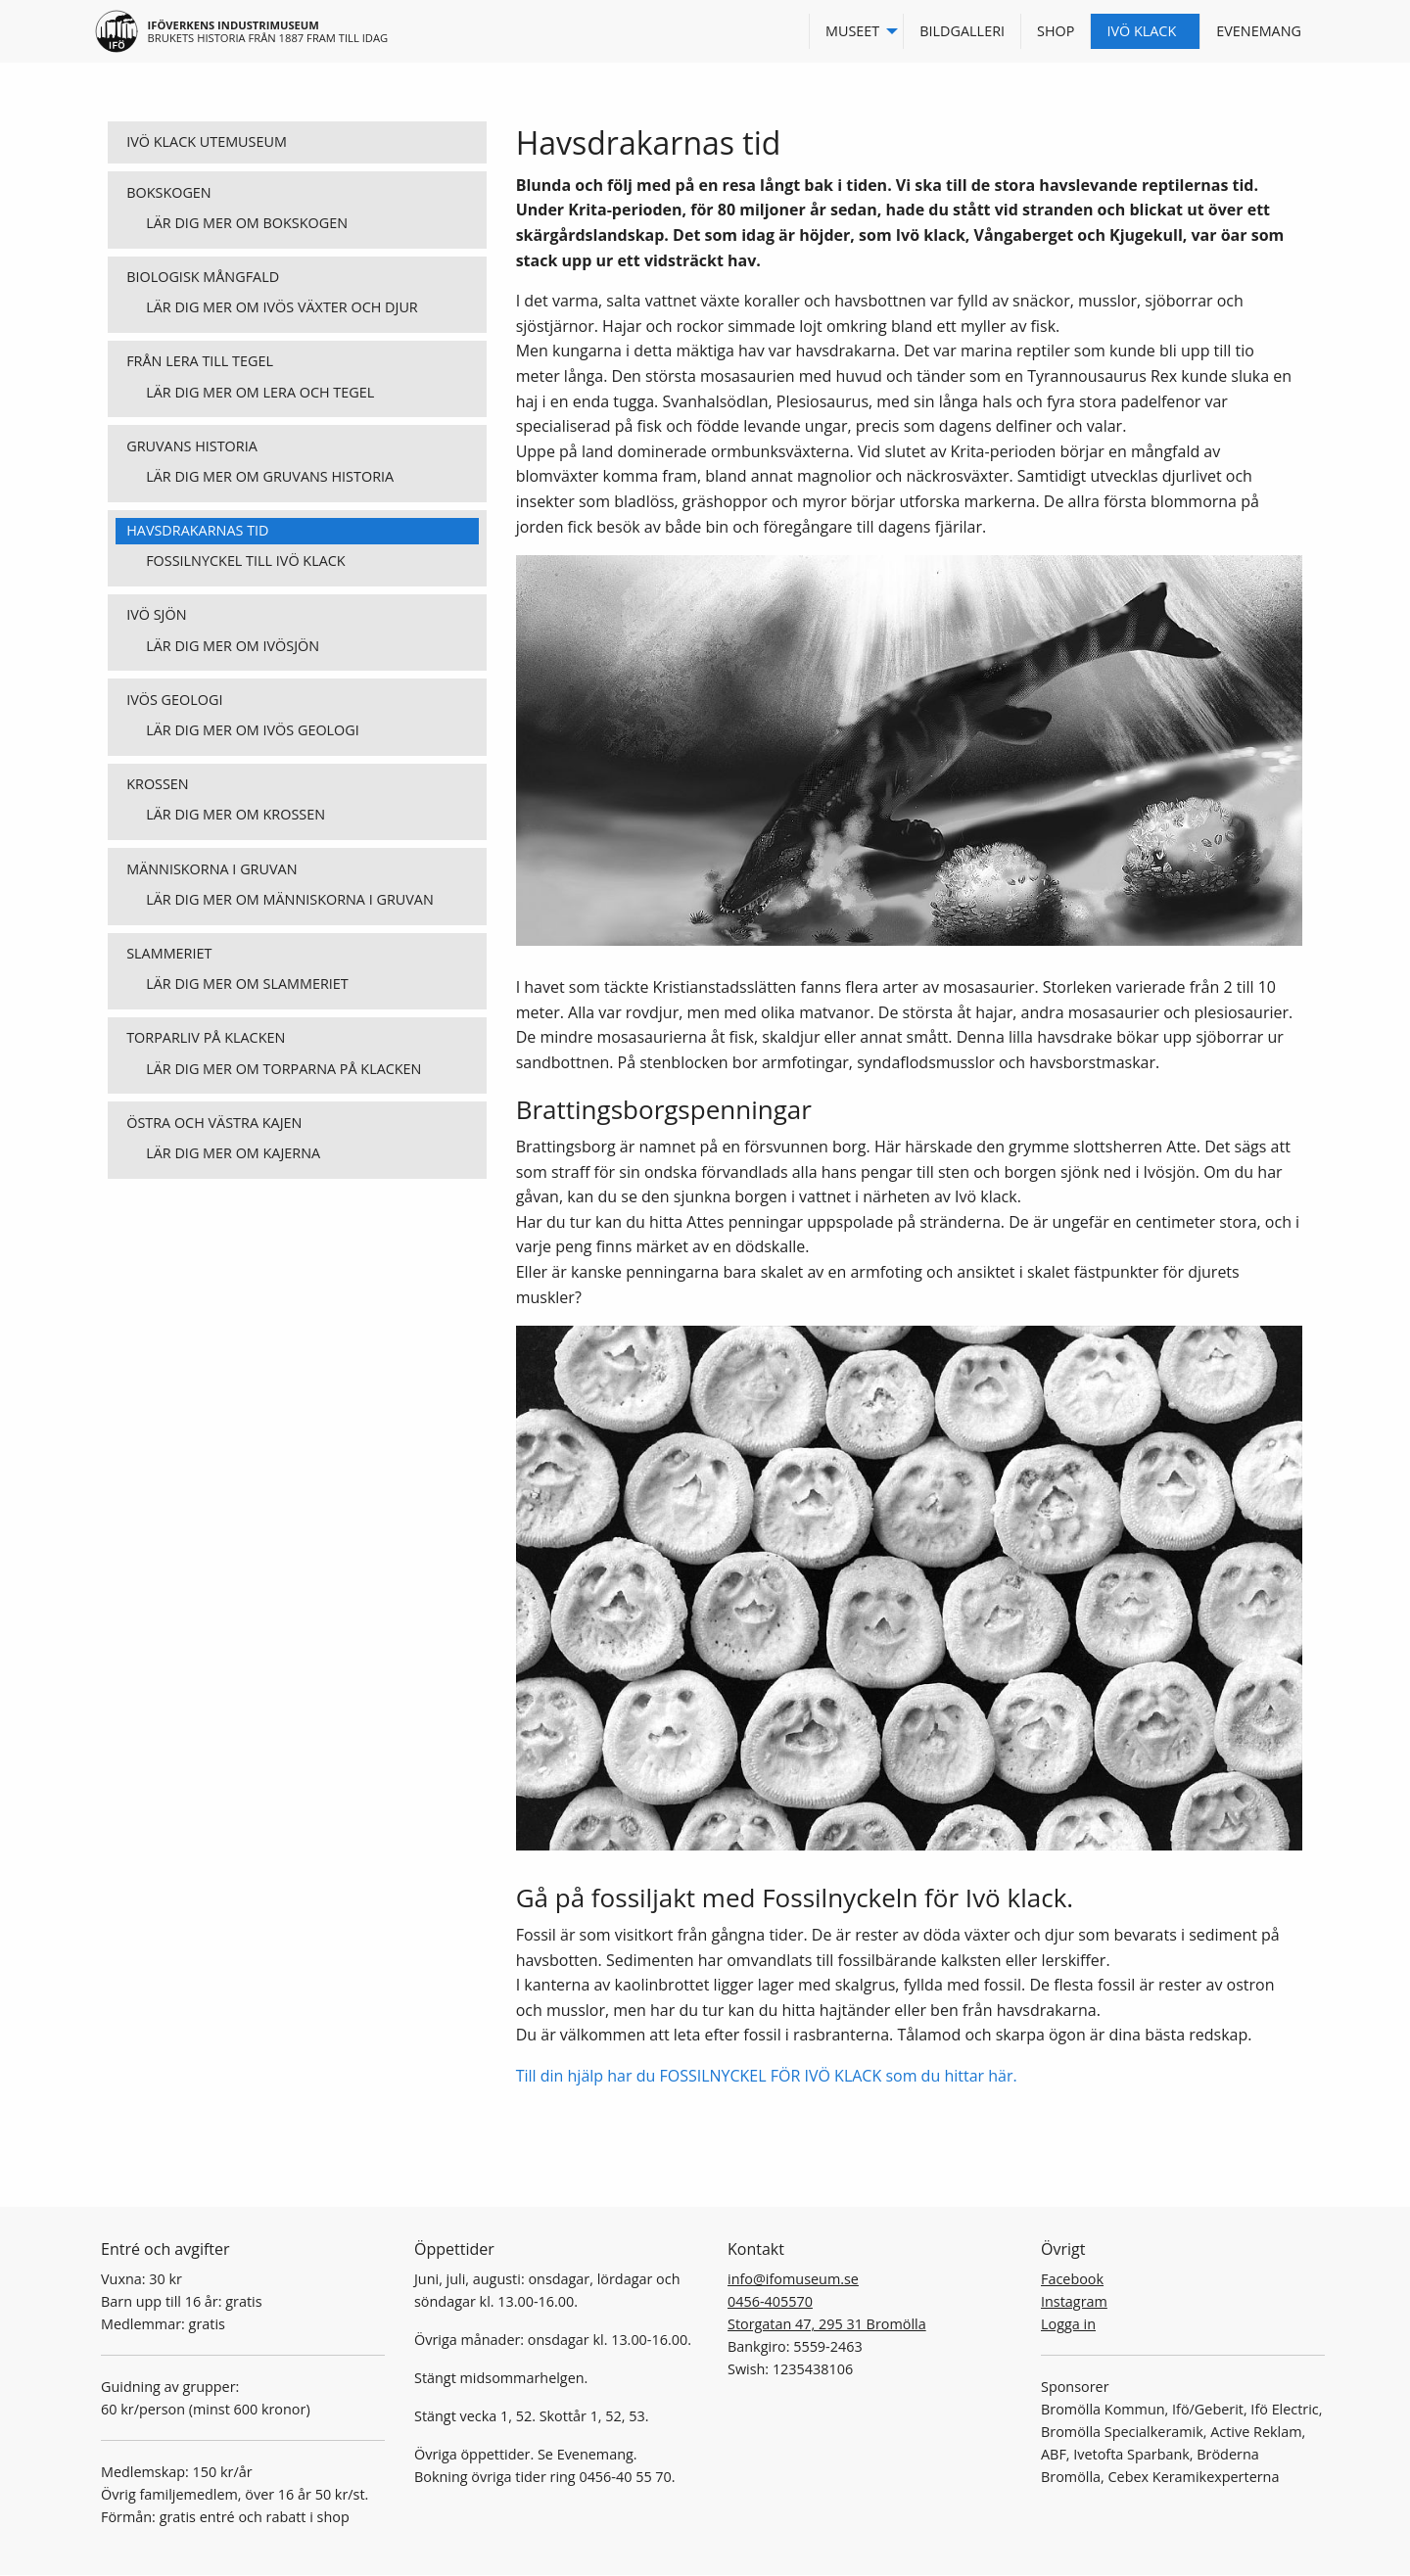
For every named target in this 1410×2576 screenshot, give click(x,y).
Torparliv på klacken (205, 1037)
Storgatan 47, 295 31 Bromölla (827, 2324)
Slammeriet (169, 953)
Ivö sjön (156, 614)
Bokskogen (169, 192)
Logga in (1068, 2324)
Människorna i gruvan (211, 869)
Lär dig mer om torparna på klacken (283, 1068)
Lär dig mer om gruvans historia (270, 476)
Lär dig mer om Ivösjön (232, 645)
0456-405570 (770, 2301)
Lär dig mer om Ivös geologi (252, 730)
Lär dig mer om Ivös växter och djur (282, 307)
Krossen (157, 783)
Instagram (1074, 2301)
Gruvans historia (192, 446)
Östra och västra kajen (214, 1122)
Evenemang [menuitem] (1258, 31)
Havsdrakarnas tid (197, 530)
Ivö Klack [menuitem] (1141, 31)
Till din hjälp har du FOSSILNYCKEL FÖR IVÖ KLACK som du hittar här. (766, 2075)
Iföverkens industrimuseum (233, 25)
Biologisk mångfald (202, 276)
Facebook (1072, 2279)
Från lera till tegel (199, 360)
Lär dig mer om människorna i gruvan (290, 899)
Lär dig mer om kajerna (233, 1153)
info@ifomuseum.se (793, 2279)
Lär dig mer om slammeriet (247, 983)
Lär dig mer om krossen (235, 814)
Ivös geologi (174, 699)
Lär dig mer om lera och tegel (260, 392)
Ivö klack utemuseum (206, 141)
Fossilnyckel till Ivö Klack (245, 560)
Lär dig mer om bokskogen (247, 222)
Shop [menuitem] (1055, 31)
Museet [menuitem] (852, 31)
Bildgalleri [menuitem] (962, 31)
